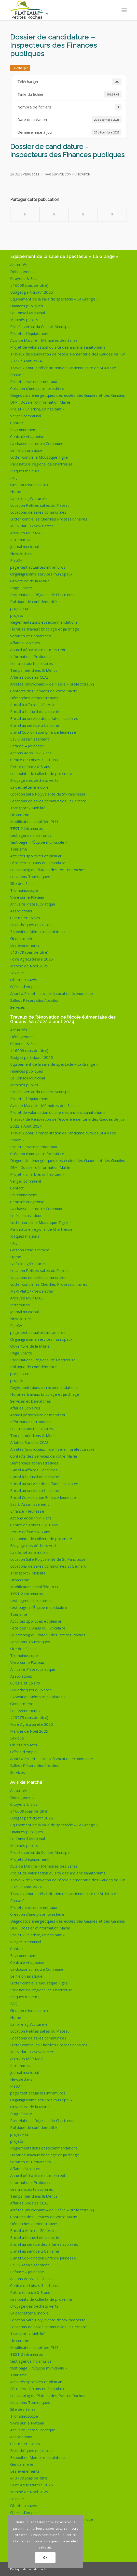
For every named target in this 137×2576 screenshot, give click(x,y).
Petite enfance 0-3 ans (30, 766)
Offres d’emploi (23, 986)
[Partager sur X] (54, 214)
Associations (21, 910)
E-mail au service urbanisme (34, 725)
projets (16, 615)
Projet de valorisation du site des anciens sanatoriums (57, 347)
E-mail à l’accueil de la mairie (34, 711)
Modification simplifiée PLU (34, 821)
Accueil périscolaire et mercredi (37, 649)
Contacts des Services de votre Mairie (43, 690)
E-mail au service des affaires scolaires (44, 718)
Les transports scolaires (31, 663)
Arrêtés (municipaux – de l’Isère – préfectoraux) (52, 684)
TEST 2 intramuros (26, 828)
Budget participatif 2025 (31, 292)
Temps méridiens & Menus (34, 670)
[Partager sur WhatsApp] (83, 214)
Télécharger (20, 68)
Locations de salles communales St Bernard (48, 800)
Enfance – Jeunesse (27, 745)
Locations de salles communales (38, 512)
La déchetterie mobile (29, 787)
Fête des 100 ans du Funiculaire (37, 862)
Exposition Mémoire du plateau (37, 931)
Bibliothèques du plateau (31, 924)
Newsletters (21, 553)
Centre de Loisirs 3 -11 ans (34, 759)
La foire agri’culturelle (29, 498)
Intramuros (20, 539)
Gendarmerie (21, 938)
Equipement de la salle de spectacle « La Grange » (54, 299)
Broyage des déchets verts (34, 780)
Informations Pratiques (30, 656)
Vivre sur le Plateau (27, 897)
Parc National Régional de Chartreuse (43, 594)
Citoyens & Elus (23, 278)
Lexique (17, 972)
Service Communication (71, 174)
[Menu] (124, 10)
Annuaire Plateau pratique (32, 904)
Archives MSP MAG (26, 532)
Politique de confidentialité (33, 601)
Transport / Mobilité (28, 807)
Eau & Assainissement (29, 739)
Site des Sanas (23, 883)
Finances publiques (26, 305)
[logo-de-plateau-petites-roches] (56, 10)
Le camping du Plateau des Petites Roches (47, 869)
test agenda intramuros (31, 835)
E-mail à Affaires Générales (34, 704)
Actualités (18, 264)
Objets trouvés (23, 979)
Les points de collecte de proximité (41, 773)
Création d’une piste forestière (37, 388)
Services (17, 1007)
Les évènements (25, 945)
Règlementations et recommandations (44, 622)
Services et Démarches (30, 635)
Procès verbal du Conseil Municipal (40, 326)
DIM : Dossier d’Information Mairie (40, 402)
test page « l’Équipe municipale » (38, 842)
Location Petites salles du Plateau (40, 505)
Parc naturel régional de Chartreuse (41, 464)
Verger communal (25, 415)
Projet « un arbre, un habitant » (37, 409)
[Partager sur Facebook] (24, 214)
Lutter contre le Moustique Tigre (39, 457)
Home (15, 491)
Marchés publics (24, 319)
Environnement (23, 429)
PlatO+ (16, 560)
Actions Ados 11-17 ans (31, 752)
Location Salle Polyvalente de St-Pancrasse (48, 794)
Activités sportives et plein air (36, 855)
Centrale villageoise (27, 436)
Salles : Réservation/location (34, 1000)
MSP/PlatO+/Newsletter (31, 525)
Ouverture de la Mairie (30, 580)
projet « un (19, 608)
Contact (17, 422)
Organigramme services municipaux (41, 574)
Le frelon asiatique (26, 450)
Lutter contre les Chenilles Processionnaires (48, 519)
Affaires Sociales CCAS (29, 677)
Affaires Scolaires (25, 642)
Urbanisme (19, 814)
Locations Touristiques (30, 876)
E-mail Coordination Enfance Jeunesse (43, 732)
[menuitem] (124, 10)
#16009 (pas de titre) (29, 285)
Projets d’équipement (29, 333)
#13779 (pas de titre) (29, 952)
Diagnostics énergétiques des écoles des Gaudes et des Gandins (67, 395)
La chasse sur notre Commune (36, 443)
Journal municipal (24, 546)
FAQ (14, 477)
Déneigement (22, 271)
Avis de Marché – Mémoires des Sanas (44, 340)
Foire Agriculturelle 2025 (31, 959)
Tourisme (18, 849)
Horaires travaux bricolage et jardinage (44, 629)
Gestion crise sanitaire (29, 484)
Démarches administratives (34, 697)
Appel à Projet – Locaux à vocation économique (51, 993)
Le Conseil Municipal (27, 312)
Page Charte (21, 587)
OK (45, 2557)
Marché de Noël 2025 (29, 965)
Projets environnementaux (33, 381)
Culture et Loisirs (25, 917)
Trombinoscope (24, 890)
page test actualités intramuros (37, 567)
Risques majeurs (24, 470)
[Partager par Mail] (112, 214)
